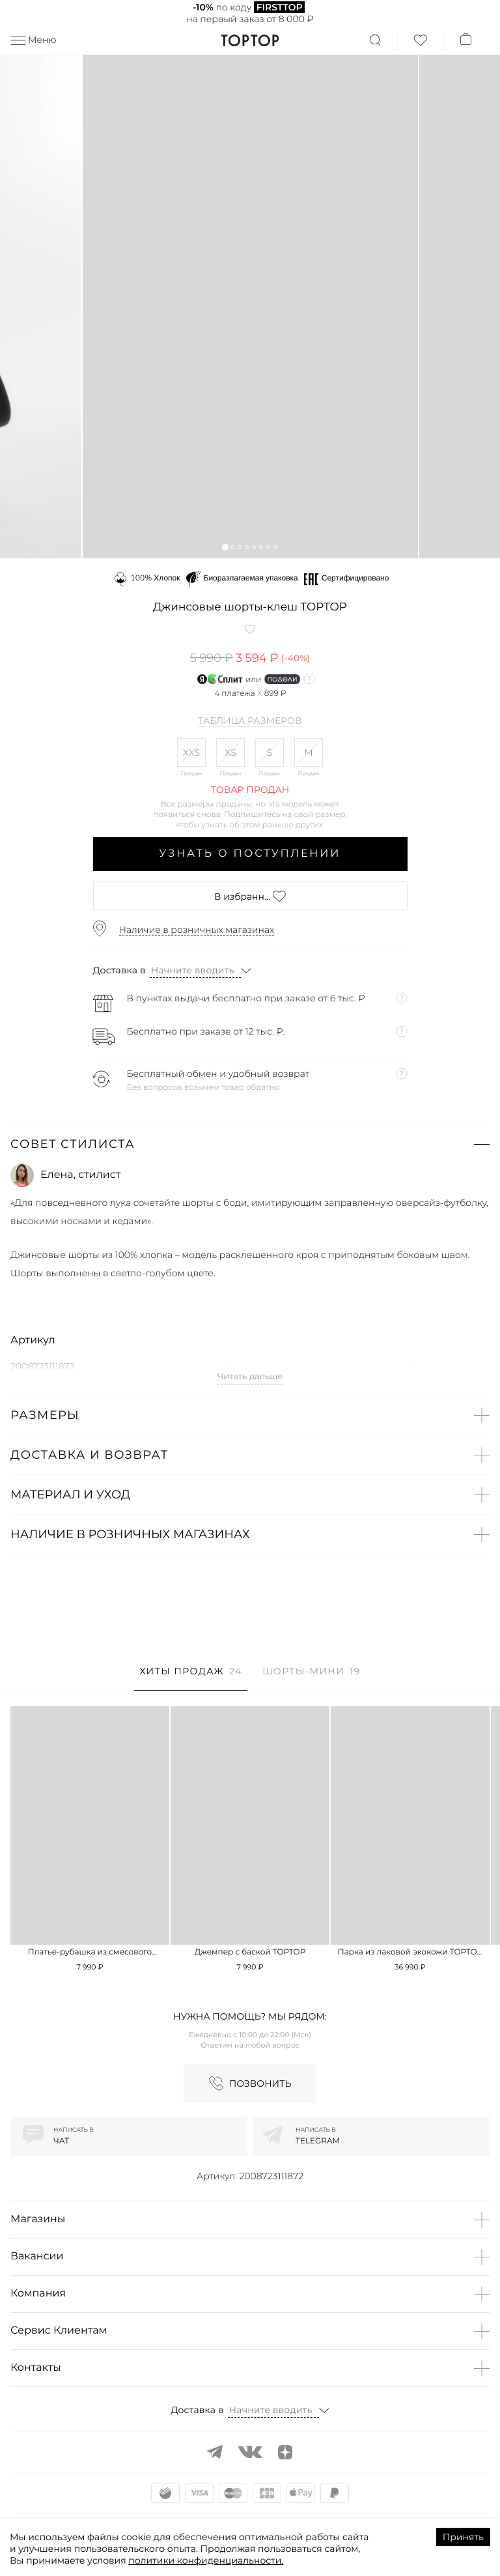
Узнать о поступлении (250, 854)
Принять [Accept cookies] (463, 2537)
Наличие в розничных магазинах (197, 930)
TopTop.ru (250, 40)
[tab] (190, 1678)
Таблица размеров (250, 721)
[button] (225, 547)
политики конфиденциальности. (205, 2560)
